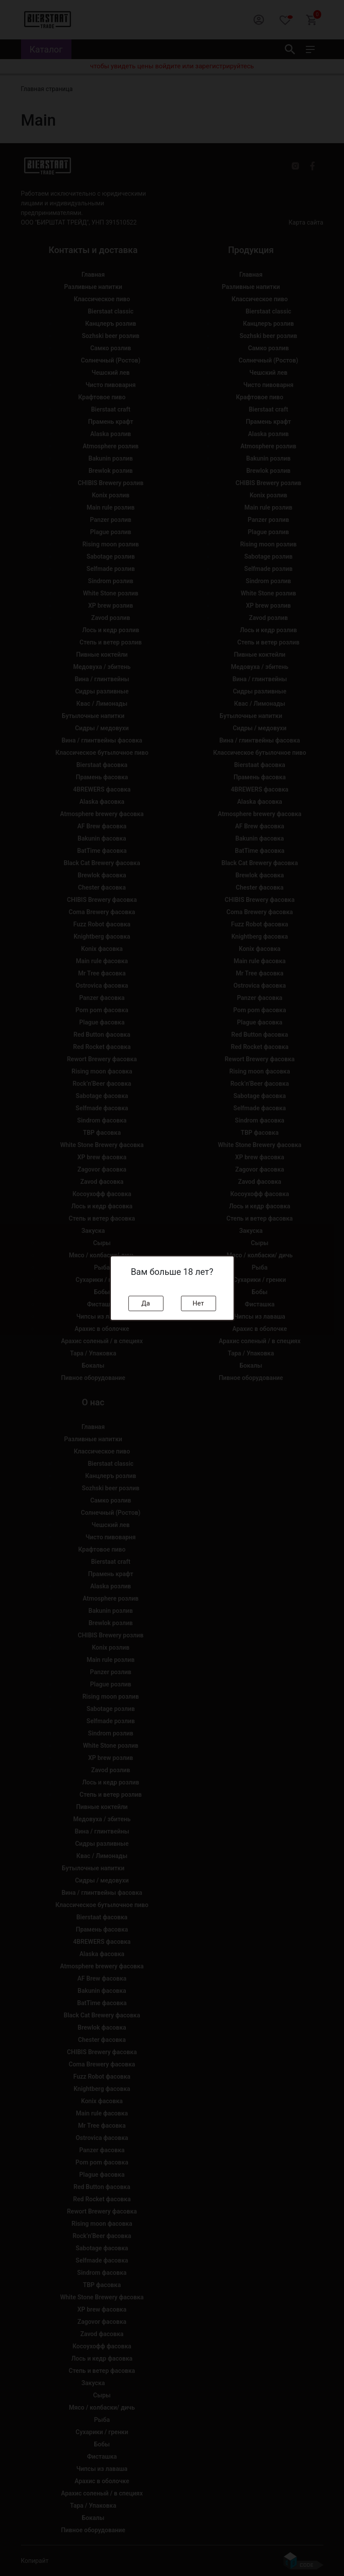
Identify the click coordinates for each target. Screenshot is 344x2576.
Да (146, 1303)
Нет (198, 1303)
